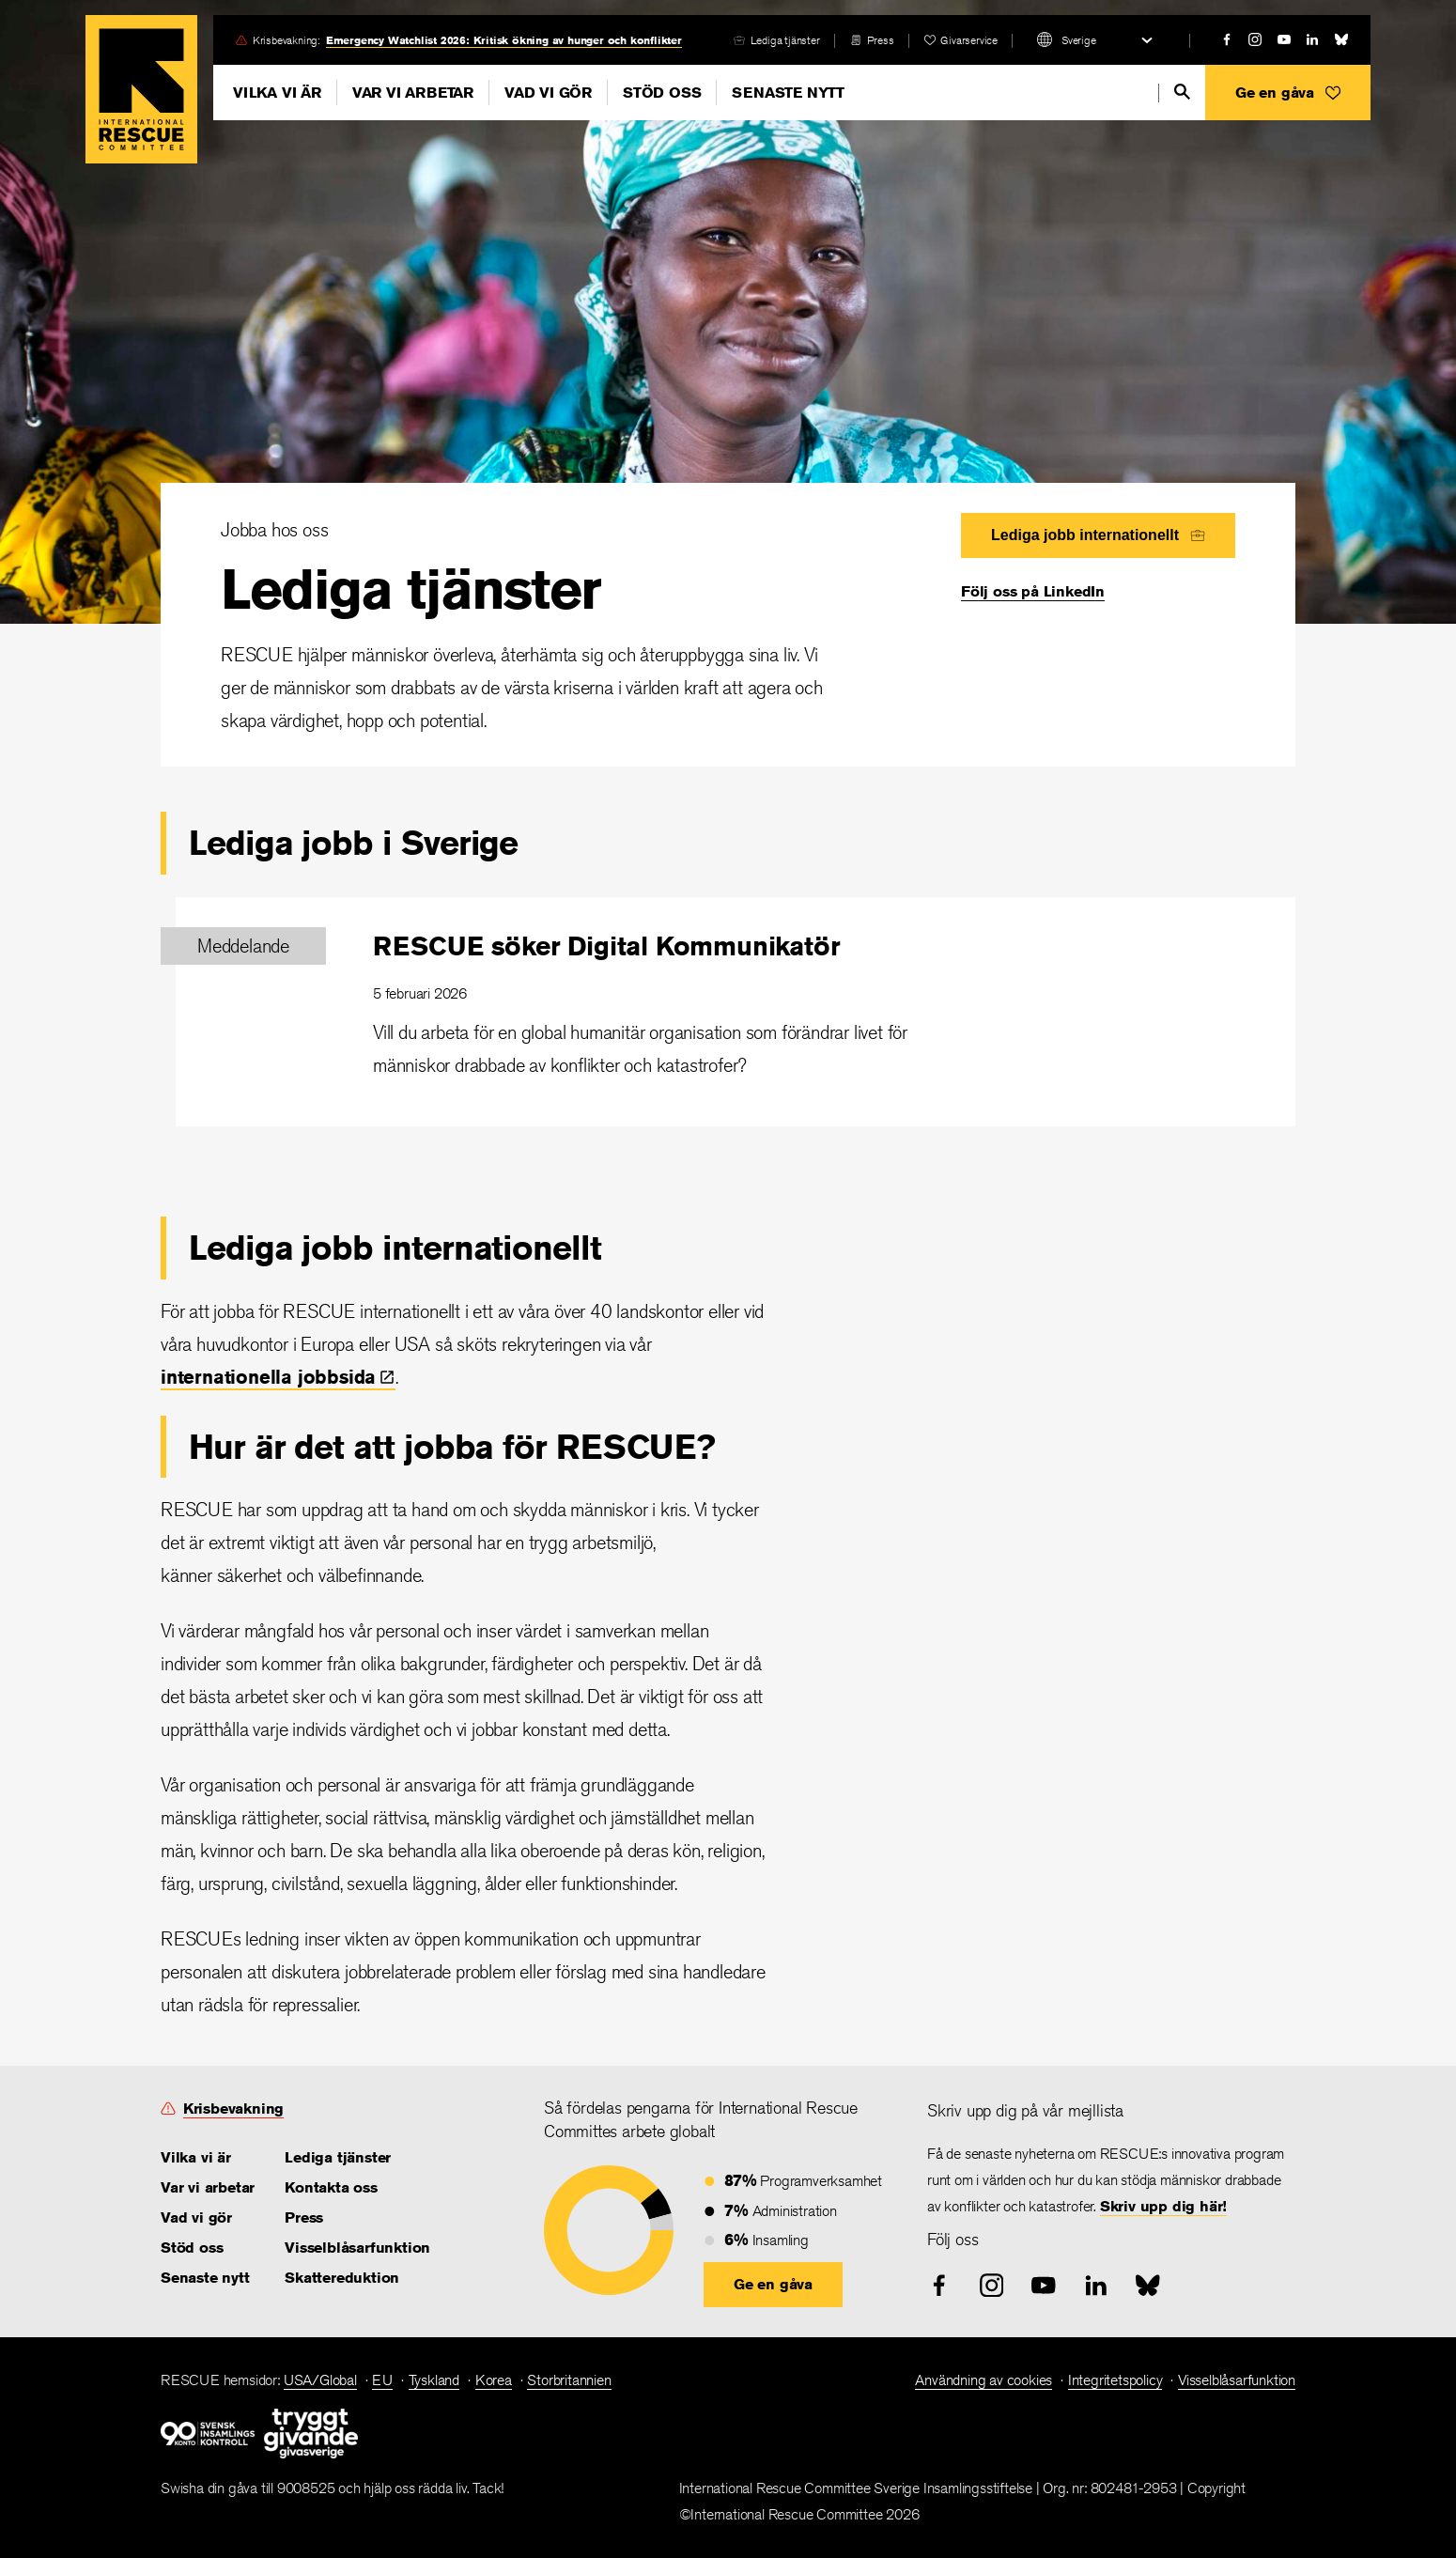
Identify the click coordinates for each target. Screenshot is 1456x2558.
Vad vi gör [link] (196, 2217)
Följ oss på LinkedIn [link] (1033, 591)
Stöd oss (662, 92)
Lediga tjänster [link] (785, 40)
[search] (1182, 92)
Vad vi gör (548, 92)
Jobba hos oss (274, 529)
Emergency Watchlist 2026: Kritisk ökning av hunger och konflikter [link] (504, 40)
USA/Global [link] (320, 2380)
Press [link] (880, 40)
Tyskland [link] (434, 2380)
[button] (1288, 92)
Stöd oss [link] (192, 2247)
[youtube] (1284, 39)
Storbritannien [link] (569, 2380)
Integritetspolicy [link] (1115, 2380)
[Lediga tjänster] (728, 625)
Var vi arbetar (412, 92)
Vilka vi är (277, 92)
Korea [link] (493, 2380)
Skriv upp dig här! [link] (1163, 2206)
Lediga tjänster (410, 589)
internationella (278, 1376)
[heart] (961, 40)
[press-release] (872, 40)
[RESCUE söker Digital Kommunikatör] (735, 1012)
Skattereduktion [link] (342, 2278)
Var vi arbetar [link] (208, 2187)
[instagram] (1255, 39)
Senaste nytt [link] (205, 2278)
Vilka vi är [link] (196, 2157)
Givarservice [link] (969, 40)
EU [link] (382, 2380)
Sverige (1078, 40)
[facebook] (1226, 39)
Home (141, 89)
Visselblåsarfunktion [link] (357, 2247)
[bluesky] (1341, 39)
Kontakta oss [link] (331, 2187)
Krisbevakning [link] (233, 2108)
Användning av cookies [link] (983, 2380)
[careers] (777, 40)
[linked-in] (1312, 39)
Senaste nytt (788, 92)
